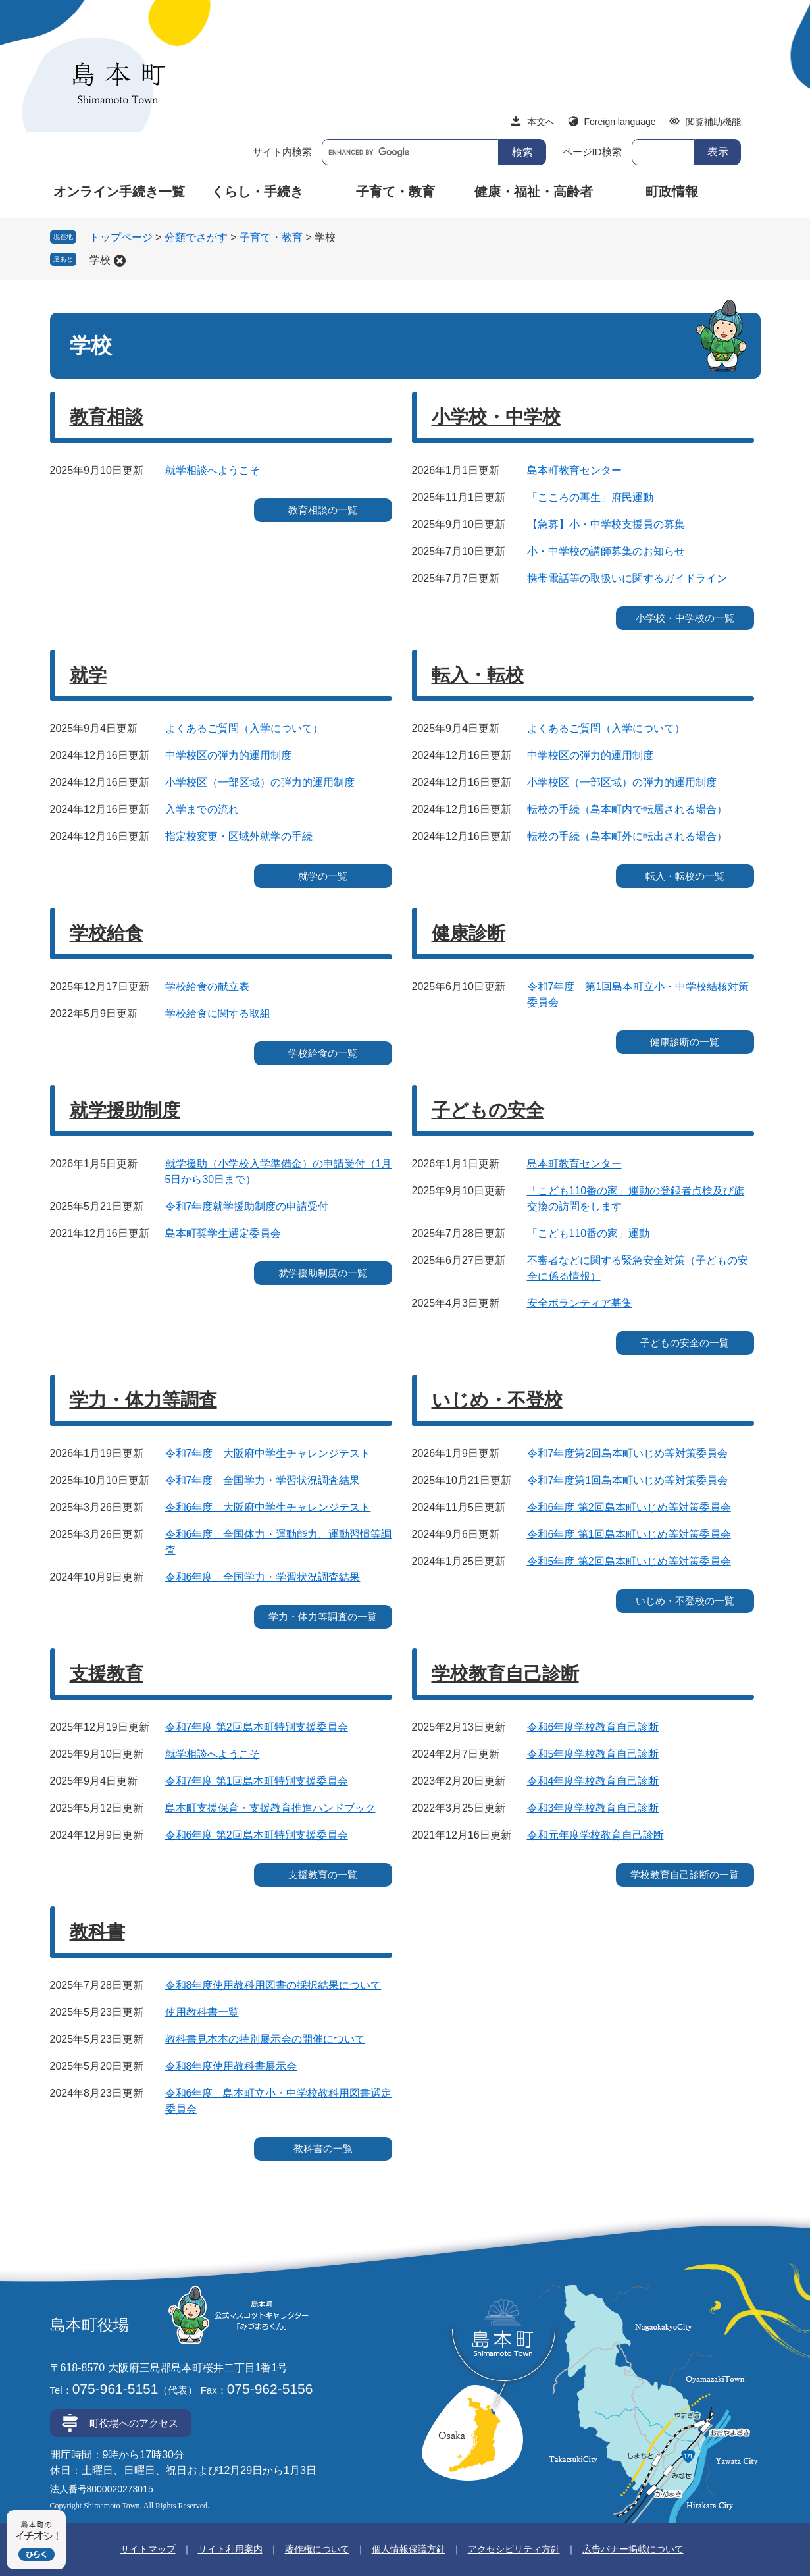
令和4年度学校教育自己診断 (593, 1781)
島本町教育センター (574, 470)
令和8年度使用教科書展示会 (231, 2066)
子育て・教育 (395, 191)
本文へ (541, 122)
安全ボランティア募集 (579, 1303)
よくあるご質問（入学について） (244, 728)
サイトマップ (148, 2549)
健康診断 (468, 933)
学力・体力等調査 (143, 1400)
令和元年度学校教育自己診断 (595, 1835)
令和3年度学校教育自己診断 (593, 1808)
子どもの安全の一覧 (684, 1342)
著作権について (317, 2549)
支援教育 (106, 1674)
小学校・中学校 (496, 417)
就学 (88, 675)
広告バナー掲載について (633, 2549)
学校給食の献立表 (207, 986)
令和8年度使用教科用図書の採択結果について (273, 1985)
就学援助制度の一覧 (322, 1272)
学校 (100, 259)
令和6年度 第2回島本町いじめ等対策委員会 (629, 1507)
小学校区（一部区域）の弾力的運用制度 (260, 782)
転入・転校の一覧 (684, 875)
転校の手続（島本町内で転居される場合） (627, 809)
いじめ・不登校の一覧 (685, 1600)
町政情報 (671, 191)
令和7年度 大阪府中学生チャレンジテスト (268, 1453)
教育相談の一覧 (322, 509)
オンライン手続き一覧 (119, 191)
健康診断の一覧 (684, 1041)
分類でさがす (196, 237)
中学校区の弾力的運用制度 (228, 755)
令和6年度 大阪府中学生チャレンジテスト (268, 1507)
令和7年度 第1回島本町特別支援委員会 (256, 1781)
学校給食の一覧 (322, 1053)
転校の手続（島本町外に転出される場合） (627, 836)
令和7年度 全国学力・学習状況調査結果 (263, 1480)
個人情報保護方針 (408, 2549)
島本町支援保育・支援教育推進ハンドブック (270, 1808)
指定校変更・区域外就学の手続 (239, 836)
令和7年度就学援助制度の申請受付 (247, 1206)
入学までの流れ (202, 809)
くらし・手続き (257, 191)
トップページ (121, 237)
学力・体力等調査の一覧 (322, 1616)
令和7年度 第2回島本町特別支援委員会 (256, 1727)
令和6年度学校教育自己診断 (593, 1727)
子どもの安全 (488, 1110)
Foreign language (620, 122)
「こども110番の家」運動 (588, 1233)
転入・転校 (478, 675)
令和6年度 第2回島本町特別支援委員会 (256, 1835)
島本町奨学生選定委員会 (223, 1233)
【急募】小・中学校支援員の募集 (606, 524)
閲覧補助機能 (713, 122)
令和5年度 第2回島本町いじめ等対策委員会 (629, 1561)
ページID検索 (592, 151)
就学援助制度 (125, 1110)
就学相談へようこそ (212, 470)
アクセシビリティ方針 (514, 2549)
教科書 (97, 1932)
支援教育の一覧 (322, 1874)
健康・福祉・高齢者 (533, 191)
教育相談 (106, 417)
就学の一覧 (322, 875)
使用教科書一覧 (202, 2012)
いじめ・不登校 (497, 1400)
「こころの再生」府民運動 (590, 497)
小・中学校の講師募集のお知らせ (606, 551)
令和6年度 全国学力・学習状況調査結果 (263, 1577)
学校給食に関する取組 (217, 1013)
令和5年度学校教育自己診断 (593, 1754)
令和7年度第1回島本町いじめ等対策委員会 (627, 1480)
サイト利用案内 (230, 2549)
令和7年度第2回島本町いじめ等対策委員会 (627, 1453)
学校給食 (106, 933)
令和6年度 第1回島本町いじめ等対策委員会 (629, 1534)
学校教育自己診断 (505, 1674)
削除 (120, 261)
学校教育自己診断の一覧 (684, 1874)
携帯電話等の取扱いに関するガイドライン (627, 578)
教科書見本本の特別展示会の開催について (265, 2039)
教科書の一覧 (323, 2148)
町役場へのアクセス (133, 2423)
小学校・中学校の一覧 (685, 617)
